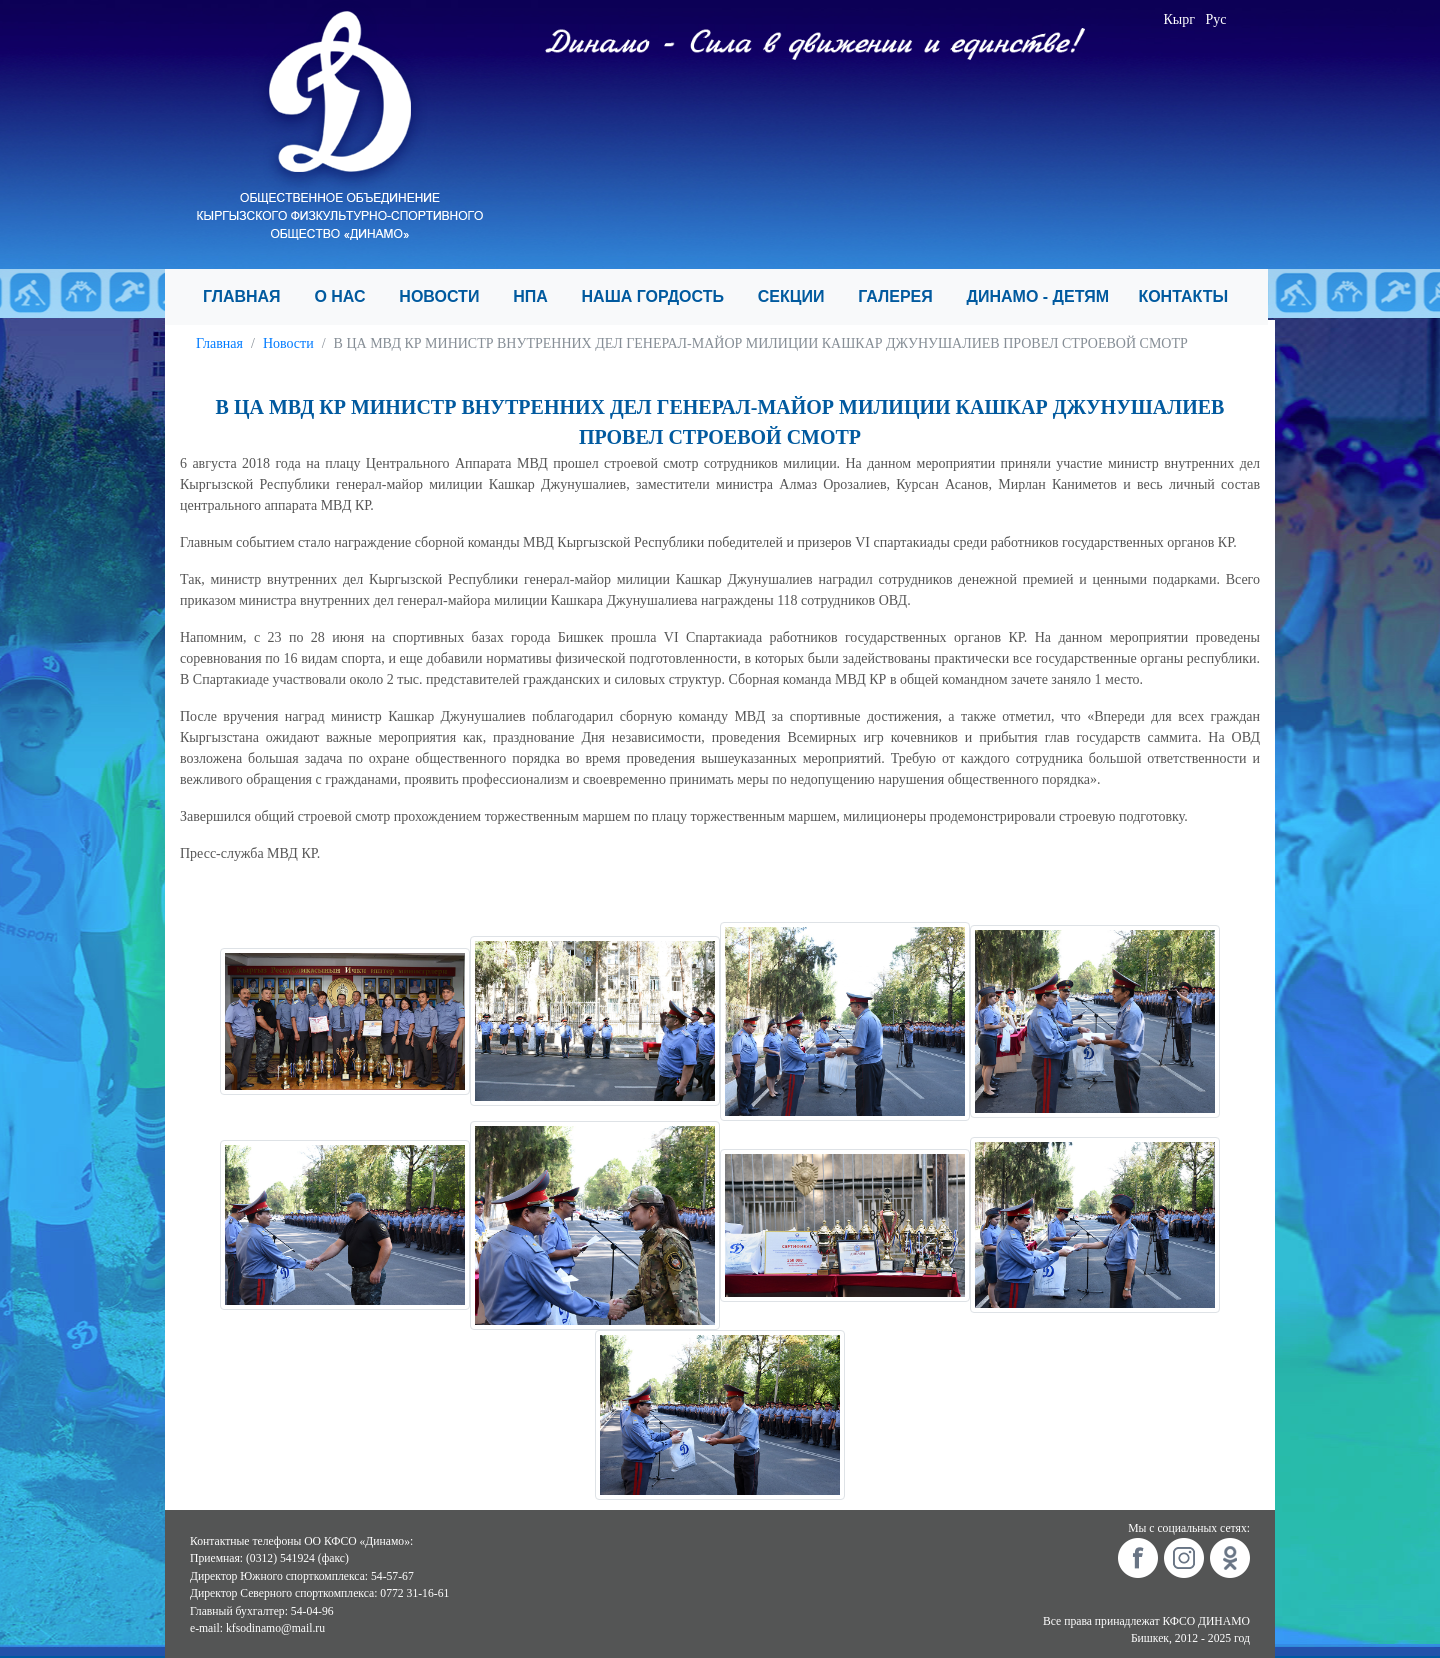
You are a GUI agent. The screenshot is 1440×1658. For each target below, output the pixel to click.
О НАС (348, 296)
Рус (1216, 19)
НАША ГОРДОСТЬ (662, 296)
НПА (539, 296)
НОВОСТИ (448, 296)
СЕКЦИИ (800, 296)
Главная (219, 343)
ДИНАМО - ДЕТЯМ (1045, 296)
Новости (288, 343)
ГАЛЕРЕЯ (904, 296)
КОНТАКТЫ (1191, 296)
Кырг (1180, 19)
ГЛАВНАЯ (250, 296)
